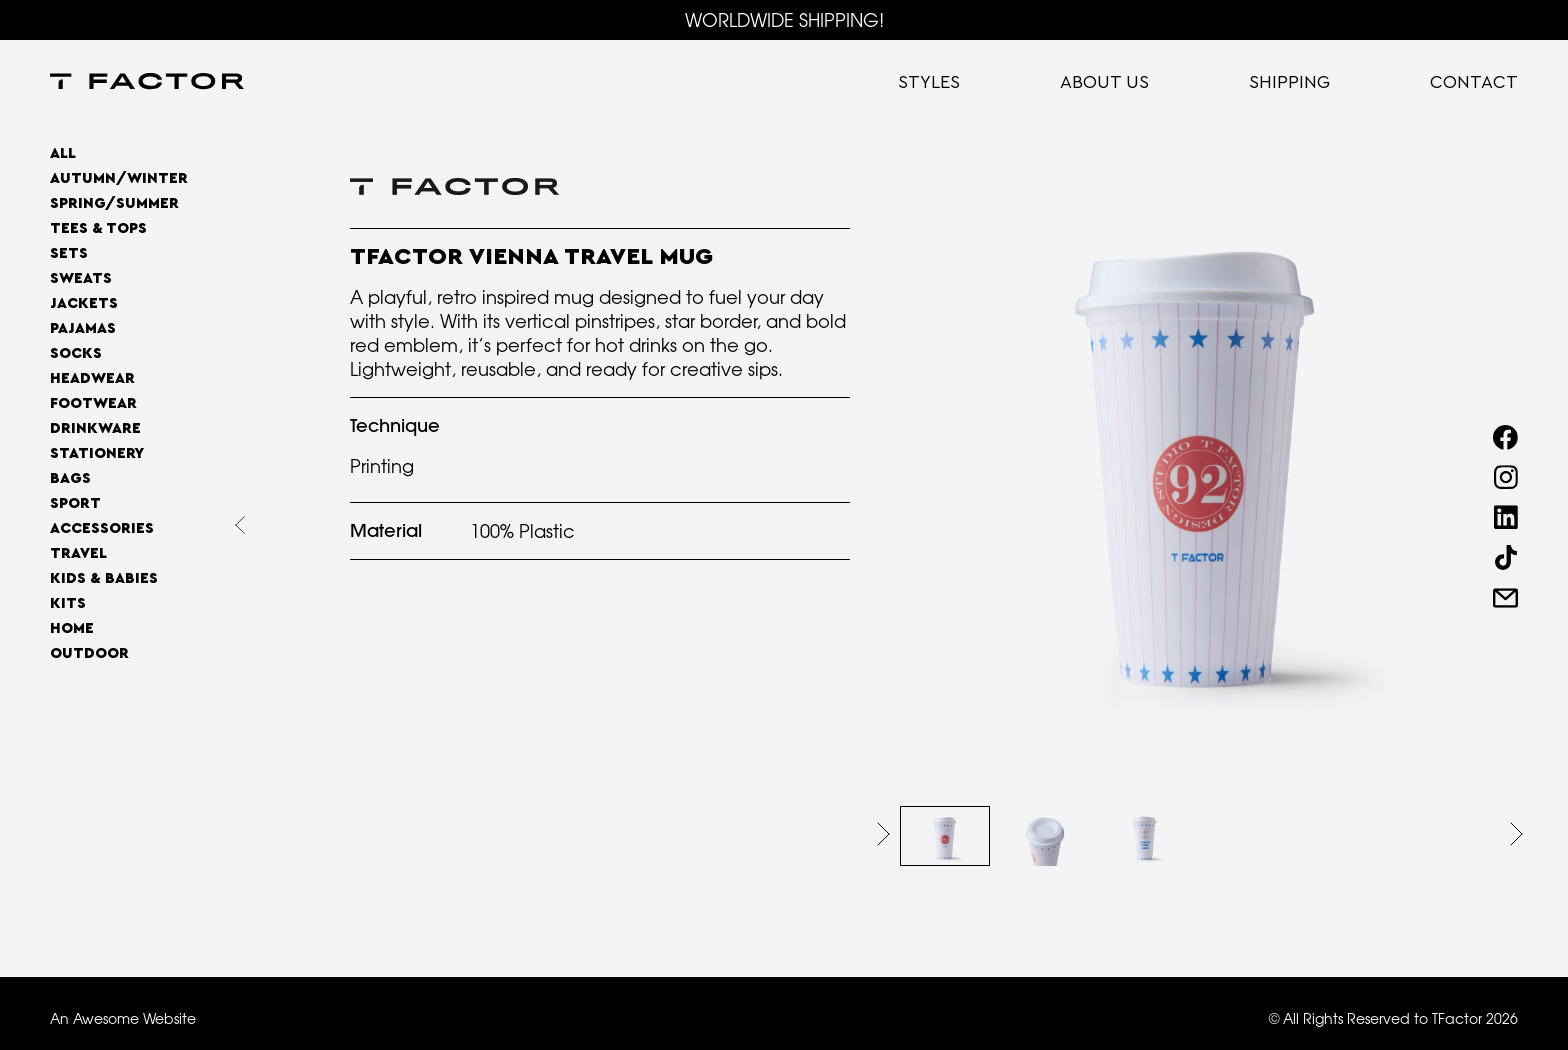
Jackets (84, 303)
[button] (883, 834)
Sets (69, 253)
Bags (70, 478)
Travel (78, 553)
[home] (147, 83)
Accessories (102, 528)
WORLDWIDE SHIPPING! (784, 20)
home (72, 628)
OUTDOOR (89, 653)
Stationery (97, 453)
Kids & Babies (104, 578)
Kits (68, 603)
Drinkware (95, 428)
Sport (75, 503)
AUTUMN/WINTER (119, 178)
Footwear (93, 403)
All (63, 153)
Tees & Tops (98, 228)
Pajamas (83, 328)
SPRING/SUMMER (114, 203)
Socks (76, 353)
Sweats (81, 278)
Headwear (92, 378)
